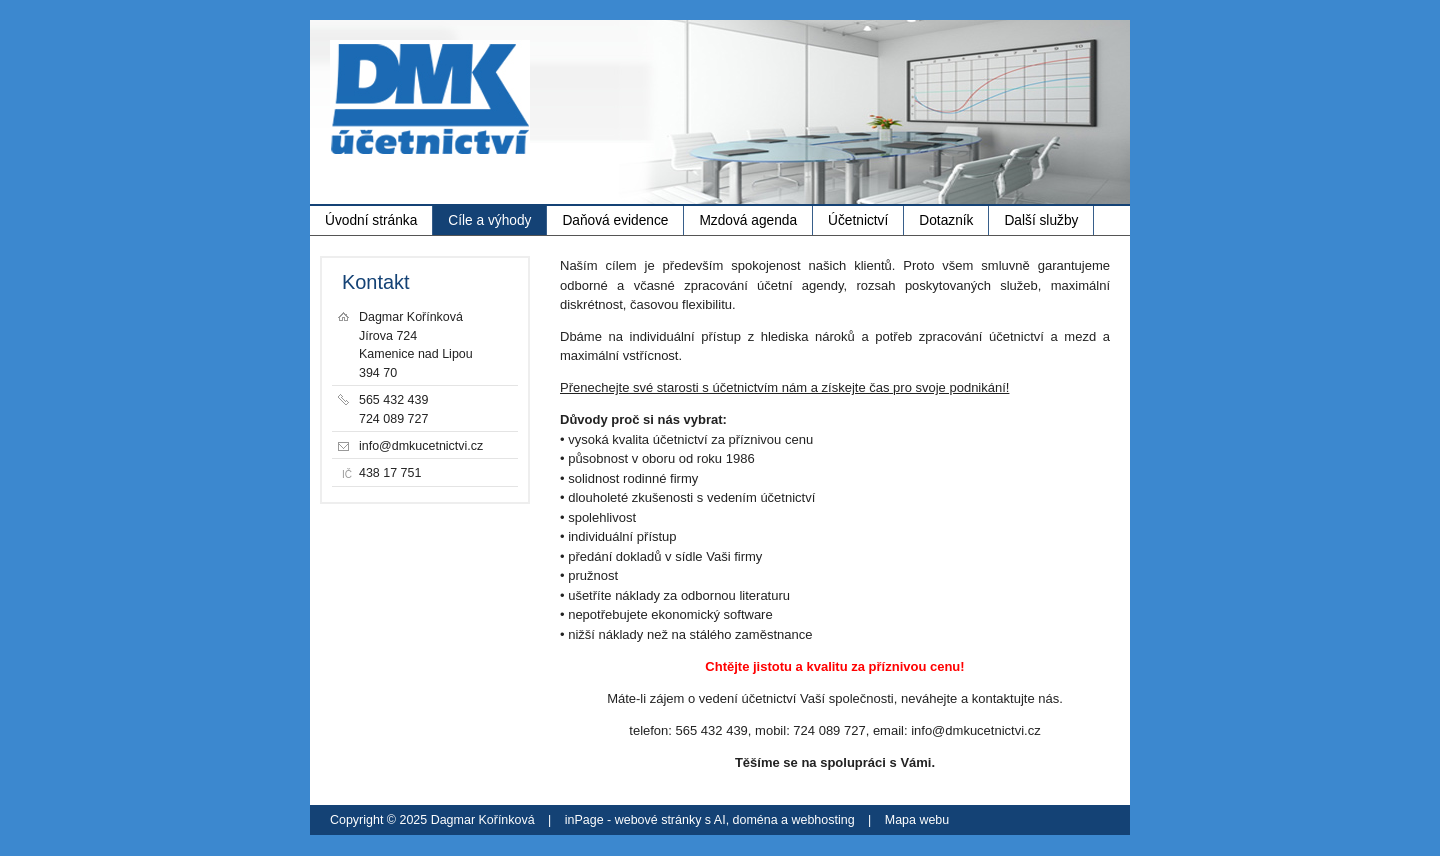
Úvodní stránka (371, 220)
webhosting (823, 820)
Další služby (1041, 220)
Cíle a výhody (489, 220)
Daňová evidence (615, 220)
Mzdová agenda (748, 220)
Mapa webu (917, 820)
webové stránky (658, 820)
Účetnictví (858, 220)
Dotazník (946, 220)
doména (755, 820)
